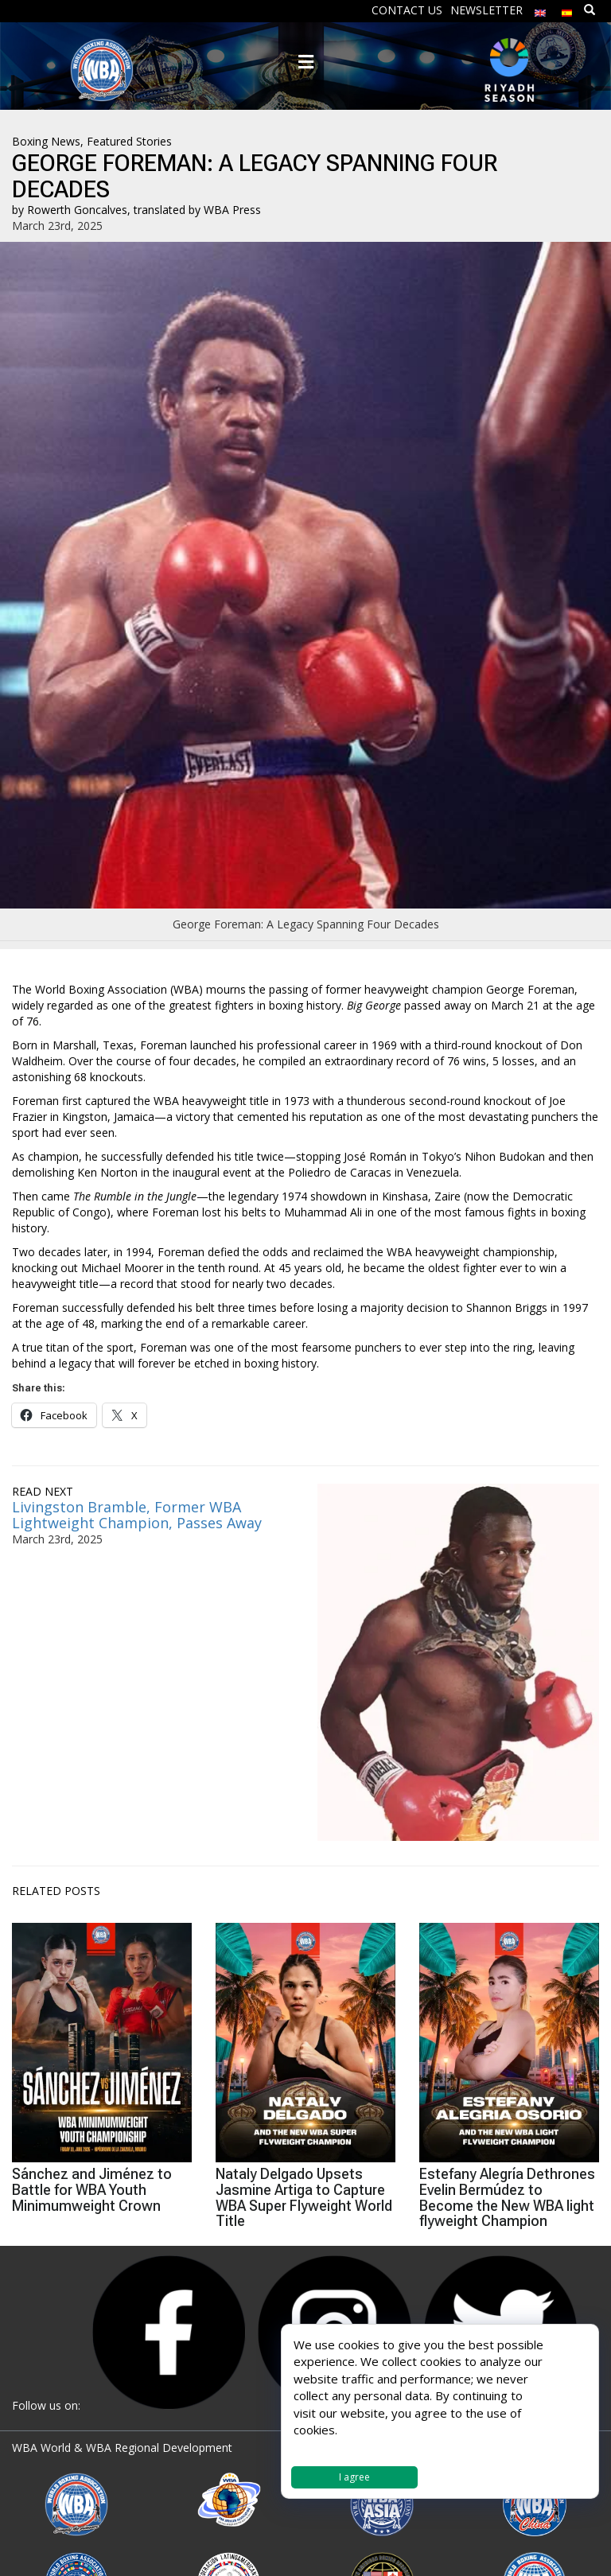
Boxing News (46, 141)
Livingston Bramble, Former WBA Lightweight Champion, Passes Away (137, 1514)
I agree (354, 2477)
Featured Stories (129, 141)
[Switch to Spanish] (567, 9)
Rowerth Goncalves (77, 209)
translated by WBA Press (197, 209)
